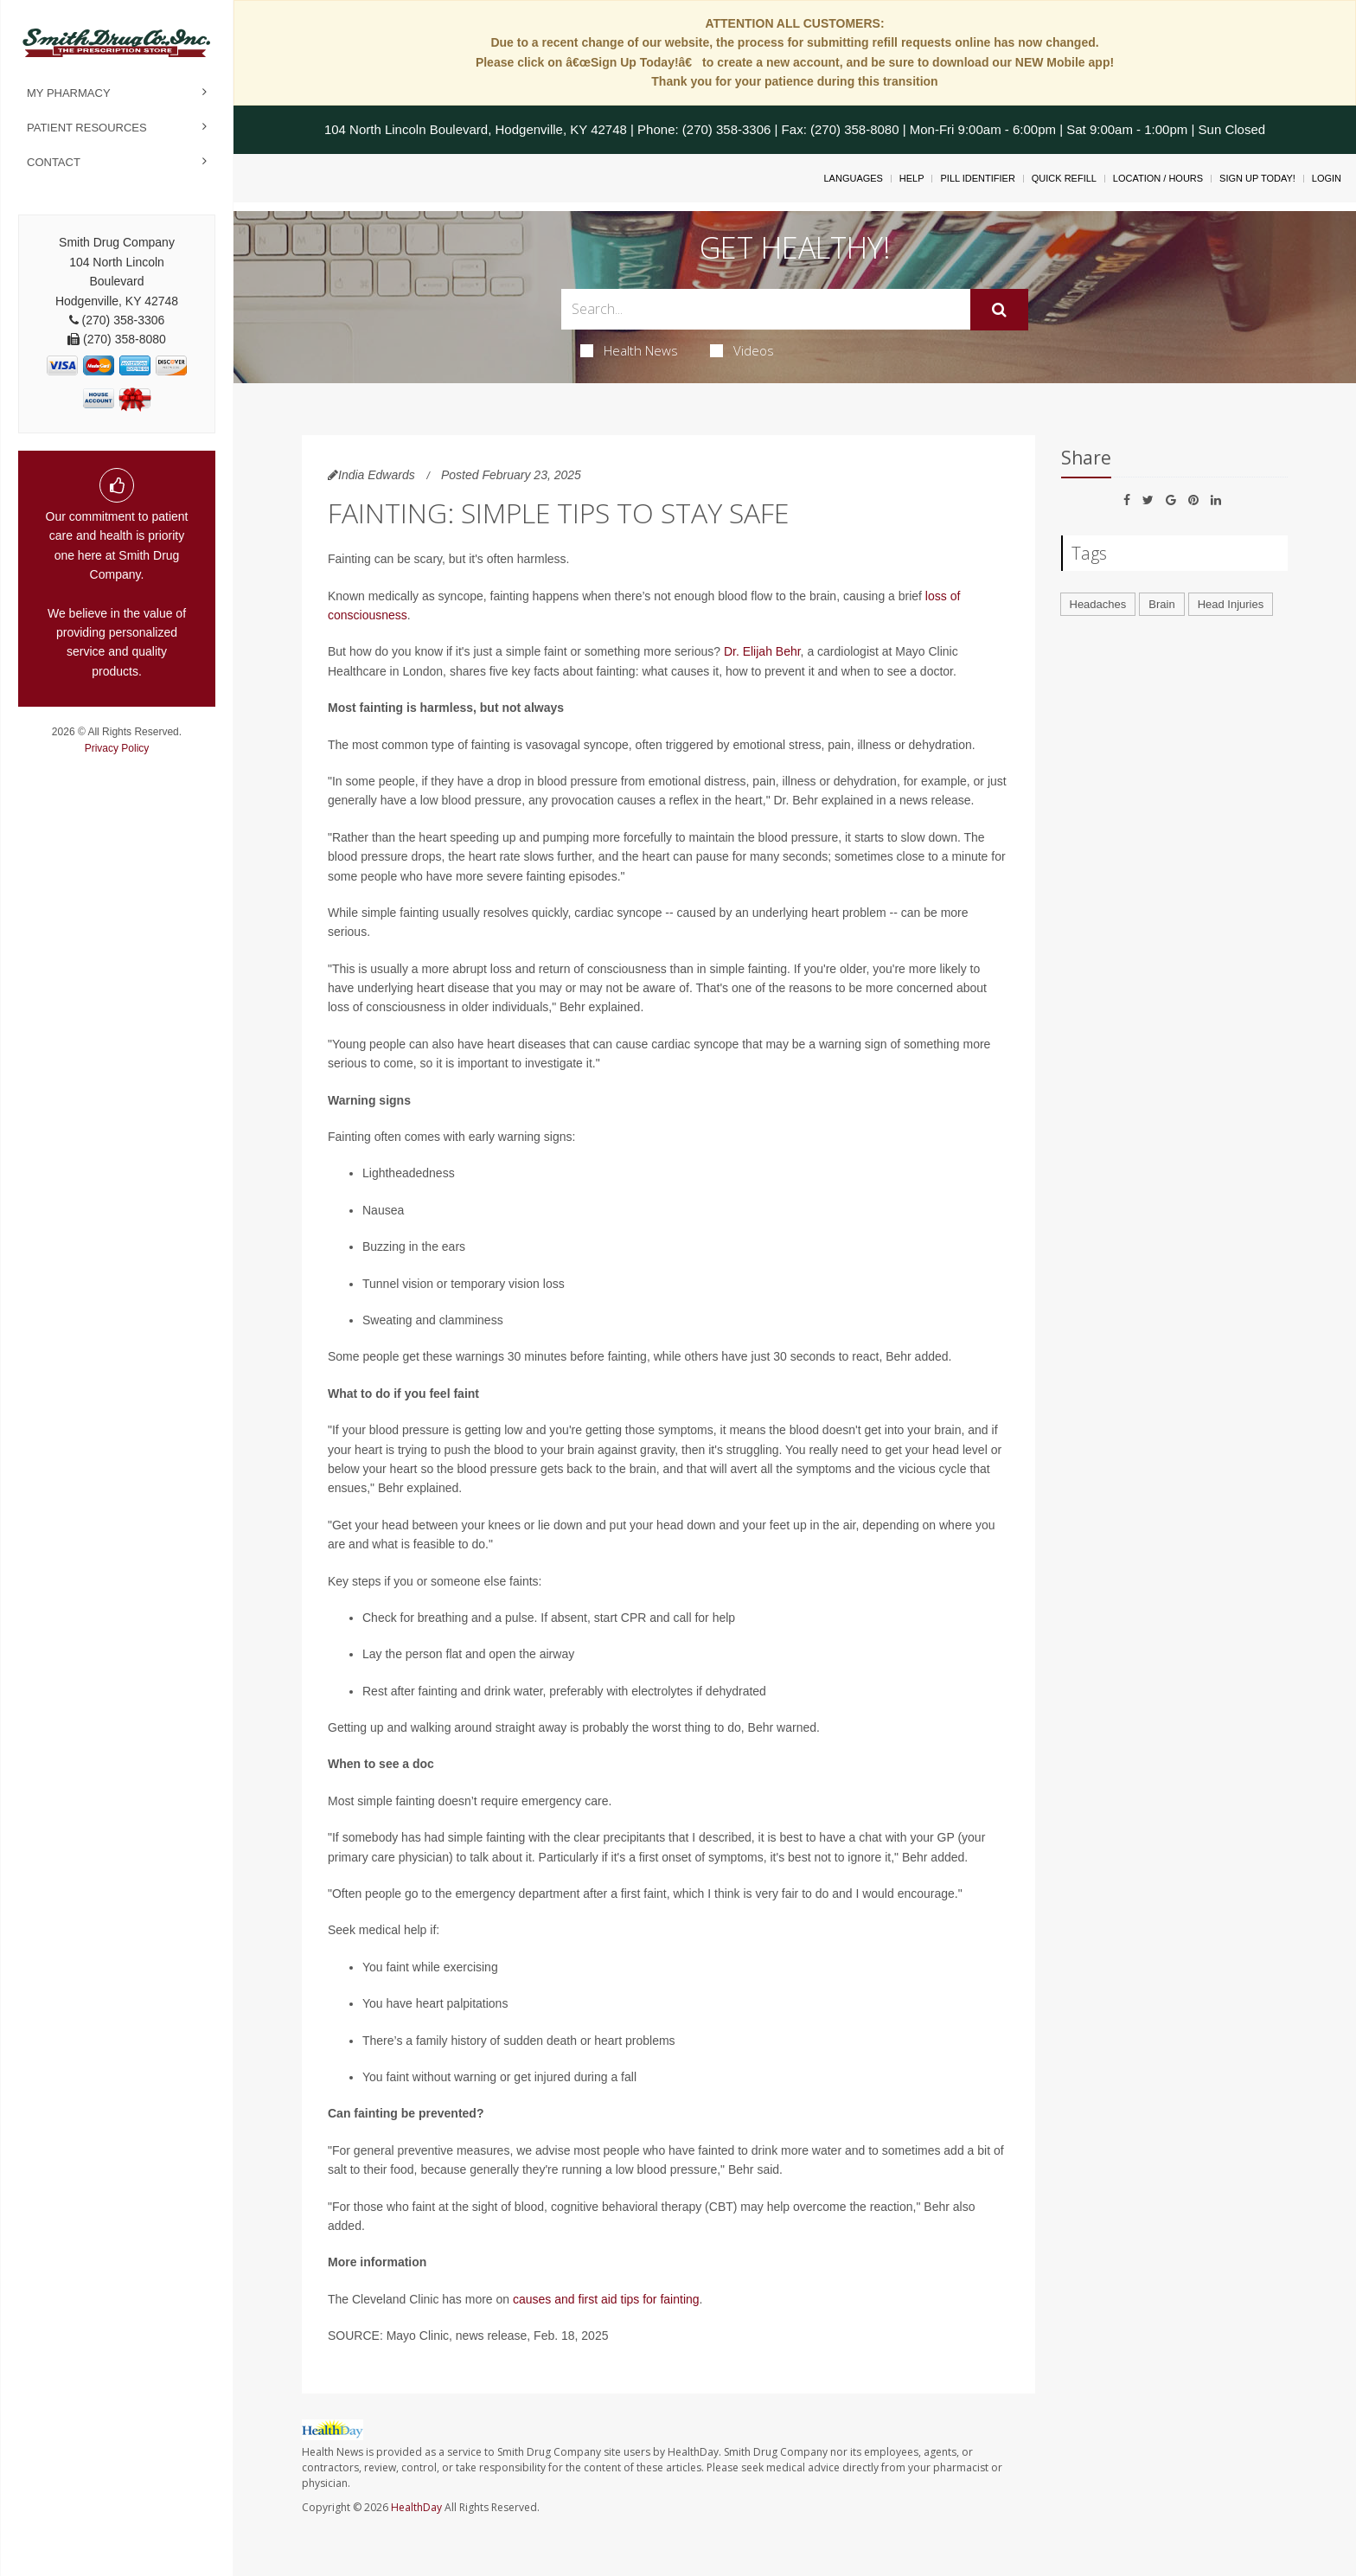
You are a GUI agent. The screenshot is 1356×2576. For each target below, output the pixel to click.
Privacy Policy (117, 748)
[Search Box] (765, 309)
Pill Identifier (977, 178)
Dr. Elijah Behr (762, 651)
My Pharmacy (69, 93)
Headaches (1098, 604)
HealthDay (416, 2507)
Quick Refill (1064, 178)
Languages (852, 178)
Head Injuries (1231, 604)
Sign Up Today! (1257, 178)
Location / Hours (1158, 178)
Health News (629, 350)
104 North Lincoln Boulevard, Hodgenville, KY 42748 (475, 129)
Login (1326, 178)
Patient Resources (87, 127)
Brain (1161, 604)
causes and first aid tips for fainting (606, 2299)
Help (911, 178)
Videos (742, 350)
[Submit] (999, 309)
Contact (53, 162)
